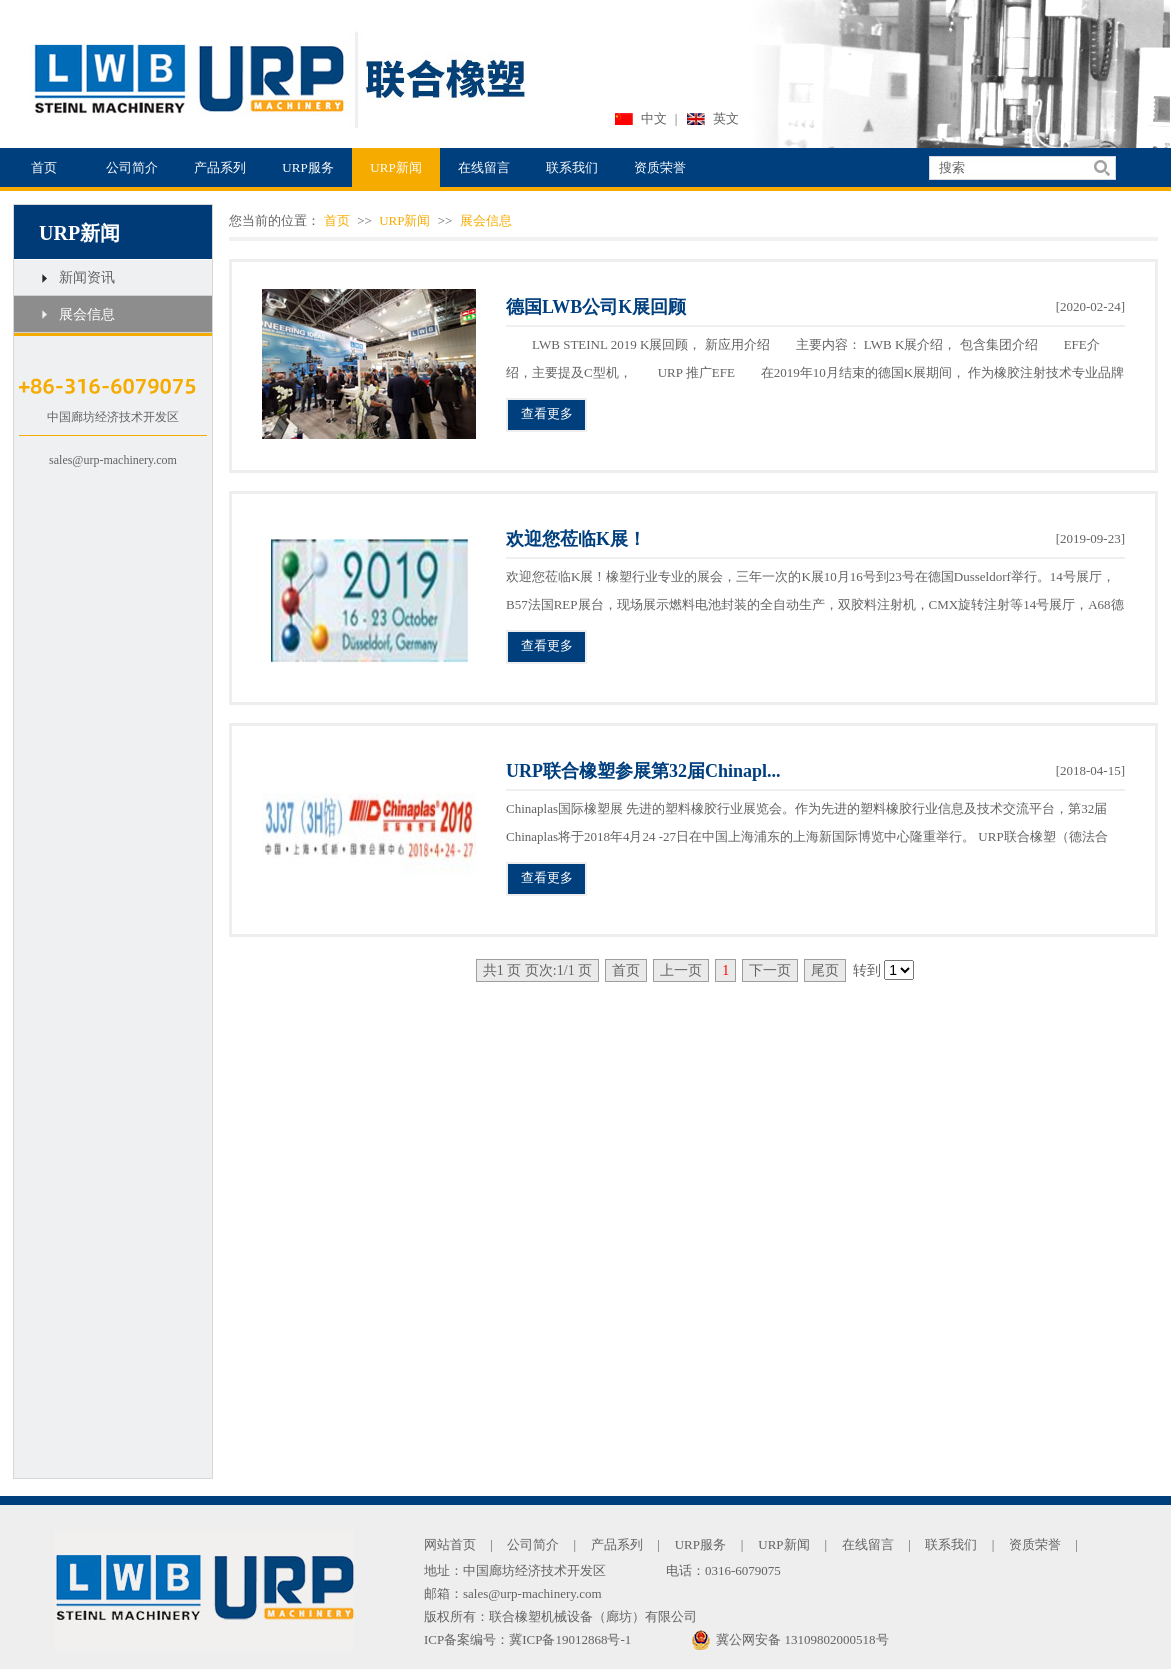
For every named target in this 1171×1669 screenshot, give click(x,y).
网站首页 (450, 1544)
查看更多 (547, 413)
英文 (726, 118)
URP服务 (307, 167)
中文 (654, 118)
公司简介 (132, 167)
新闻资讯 (87, 277)
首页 (44, 167)
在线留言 (484, 167)
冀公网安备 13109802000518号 (789, 1640)
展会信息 (87, 314)
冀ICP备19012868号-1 (570, 1639)
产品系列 (220, 167)
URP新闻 (395, 167)
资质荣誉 (660, 167)
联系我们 (572, 167)
